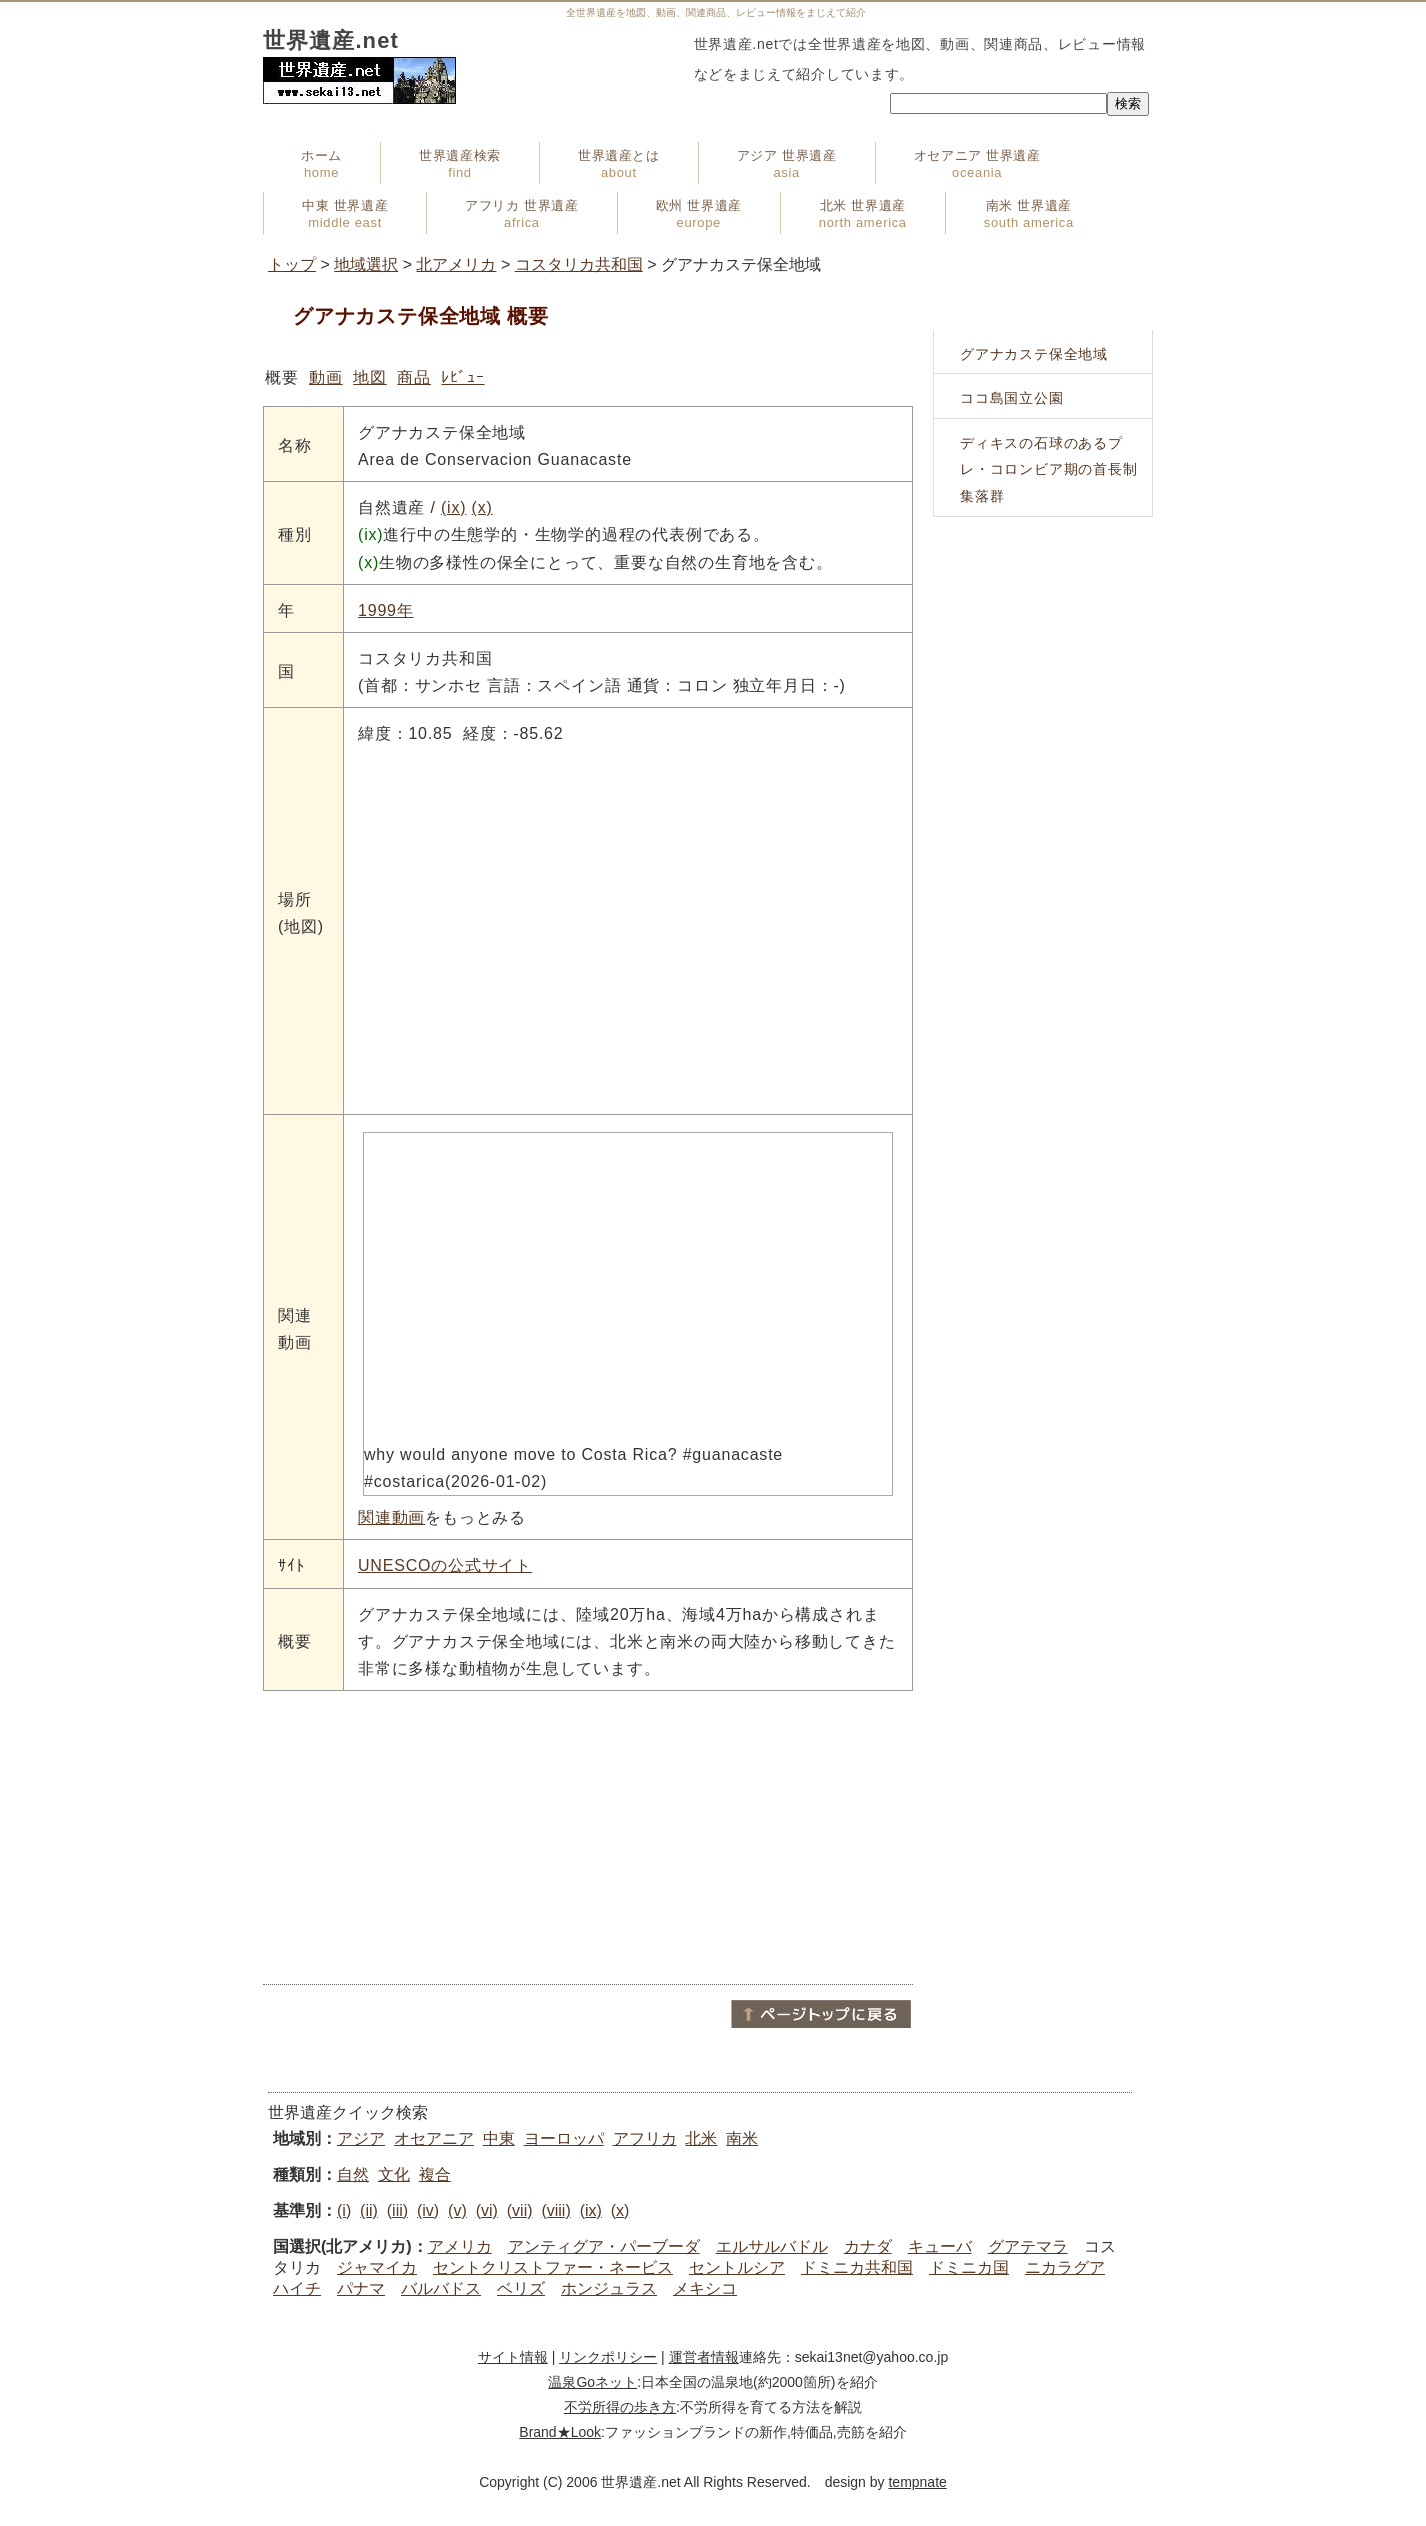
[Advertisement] (588, 1836)
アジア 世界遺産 (787, 164)
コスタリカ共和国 (579, 264)
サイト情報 (513, 2357)
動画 (326, 377)
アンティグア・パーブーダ (604, 2246)
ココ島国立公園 (1012, 398)
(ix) (453, 507)
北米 (701, 2138)
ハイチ (297, 2288)
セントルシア (737, 2267)
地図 (370, 377)
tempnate (917, 2482)
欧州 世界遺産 (699, 214)
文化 (394, 2174)
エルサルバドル (772, 2246)
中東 (499, 2138)
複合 (435, 2174)
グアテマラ (1028, 2246)
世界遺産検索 (460, 164)
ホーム (321, 164)
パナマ (361, 2288)
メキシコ (705, 2288)
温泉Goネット (592, 2382)
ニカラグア (1065, 2267)
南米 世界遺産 (1029, 214)
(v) (457, 2210)
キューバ (940, 2246)
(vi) (487, 2210)
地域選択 (366, 264)
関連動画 (391, 1517)
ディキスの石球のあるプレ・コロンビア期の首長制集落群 (1049, 469)
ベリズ (521, 2288)
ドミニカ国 (969, 2267)
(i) (344, 2210)
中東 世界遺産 (345, 214)
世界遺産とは (619, 164)
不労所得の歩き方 (620, 2407)
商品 (414, 377)
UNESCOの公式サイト (445, 1565)
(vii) (520, 2210)
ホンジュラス (609, 2288)
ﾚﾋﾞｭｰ (462, 377)
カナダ (868, 2246)
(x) (482, 507)
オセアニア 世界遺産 (977, 164)
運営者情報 (704, 2357)
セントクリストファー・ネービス (553, 2267)
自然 (353, 2174)
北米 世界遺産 (863, 214)
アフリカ (645, 2138)
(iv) (428, 2210)
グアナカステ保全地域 (1034, 354)
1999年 (386, 610)
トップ (292, 264)
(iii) (397, 2210)
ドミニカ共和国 (857, 2267)
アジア (361, 2138)
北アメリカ (456, 264)
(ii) (369, 2210)
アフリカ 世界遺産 (521, 214)
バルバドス (441, 2288)
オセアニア (434, 2138)
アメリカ (460, 2246)
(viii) (555, 2210)
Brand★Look (560, 2432)
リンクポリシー (608, 2357)
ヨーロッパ (564, 2138)
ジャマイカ (377, 2267)
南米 (742, 2138)
